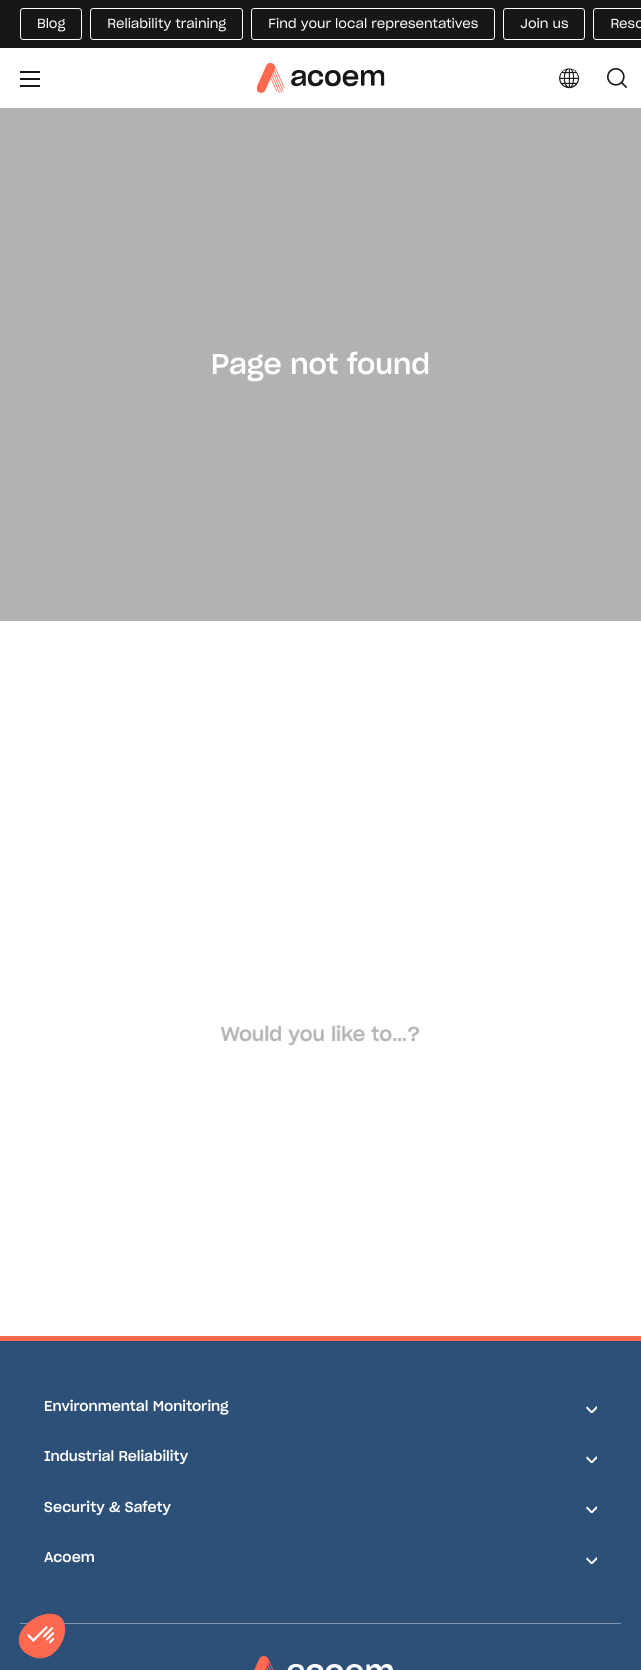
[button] (42, 1636)
